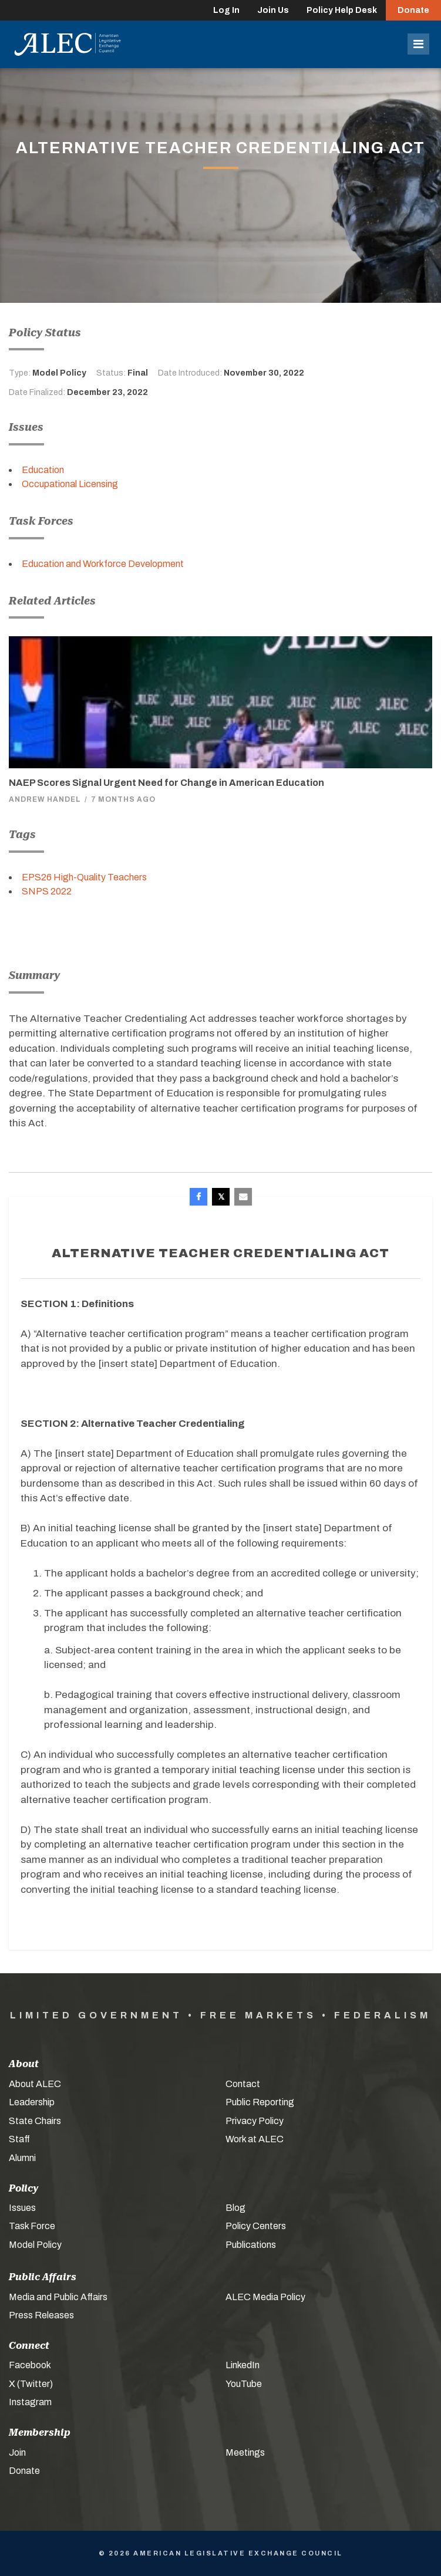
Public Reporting (259, 2102)
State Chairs (35, 2121)
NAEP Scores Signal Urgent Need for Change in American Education (166, 783)
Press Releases (41, 2315)
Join (17, 2452)
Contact (242, 2084)
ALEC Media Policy (265, 2297)
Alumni (22, 2158)
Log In (226, 10)
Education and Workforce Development (103, 564)
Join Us (273, 10)
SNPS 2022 (47, 891)
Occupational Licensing (70, 484)
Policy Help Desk (342, 10)
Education (43, 470)
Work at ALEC (254, 2139)
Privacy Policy (254, 2121)
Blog (235, 2208)
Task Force (32, 2226)
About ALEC (35, 2084)
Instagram (30, 2402)
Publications (250, 2245)
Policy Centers (255, 2226)
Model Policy (35, 2245)
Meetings (245, 2452)
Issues (22, 2208)
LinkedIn (242, 2365)
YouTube (243, 2384)
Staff (19, 2139)
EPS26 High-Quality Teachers (84, 877)
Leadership (32, 2102)
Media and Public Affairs (58, 2297)
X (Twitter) (31, 2384)
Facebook (30, 2365)
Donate (413, 10)
